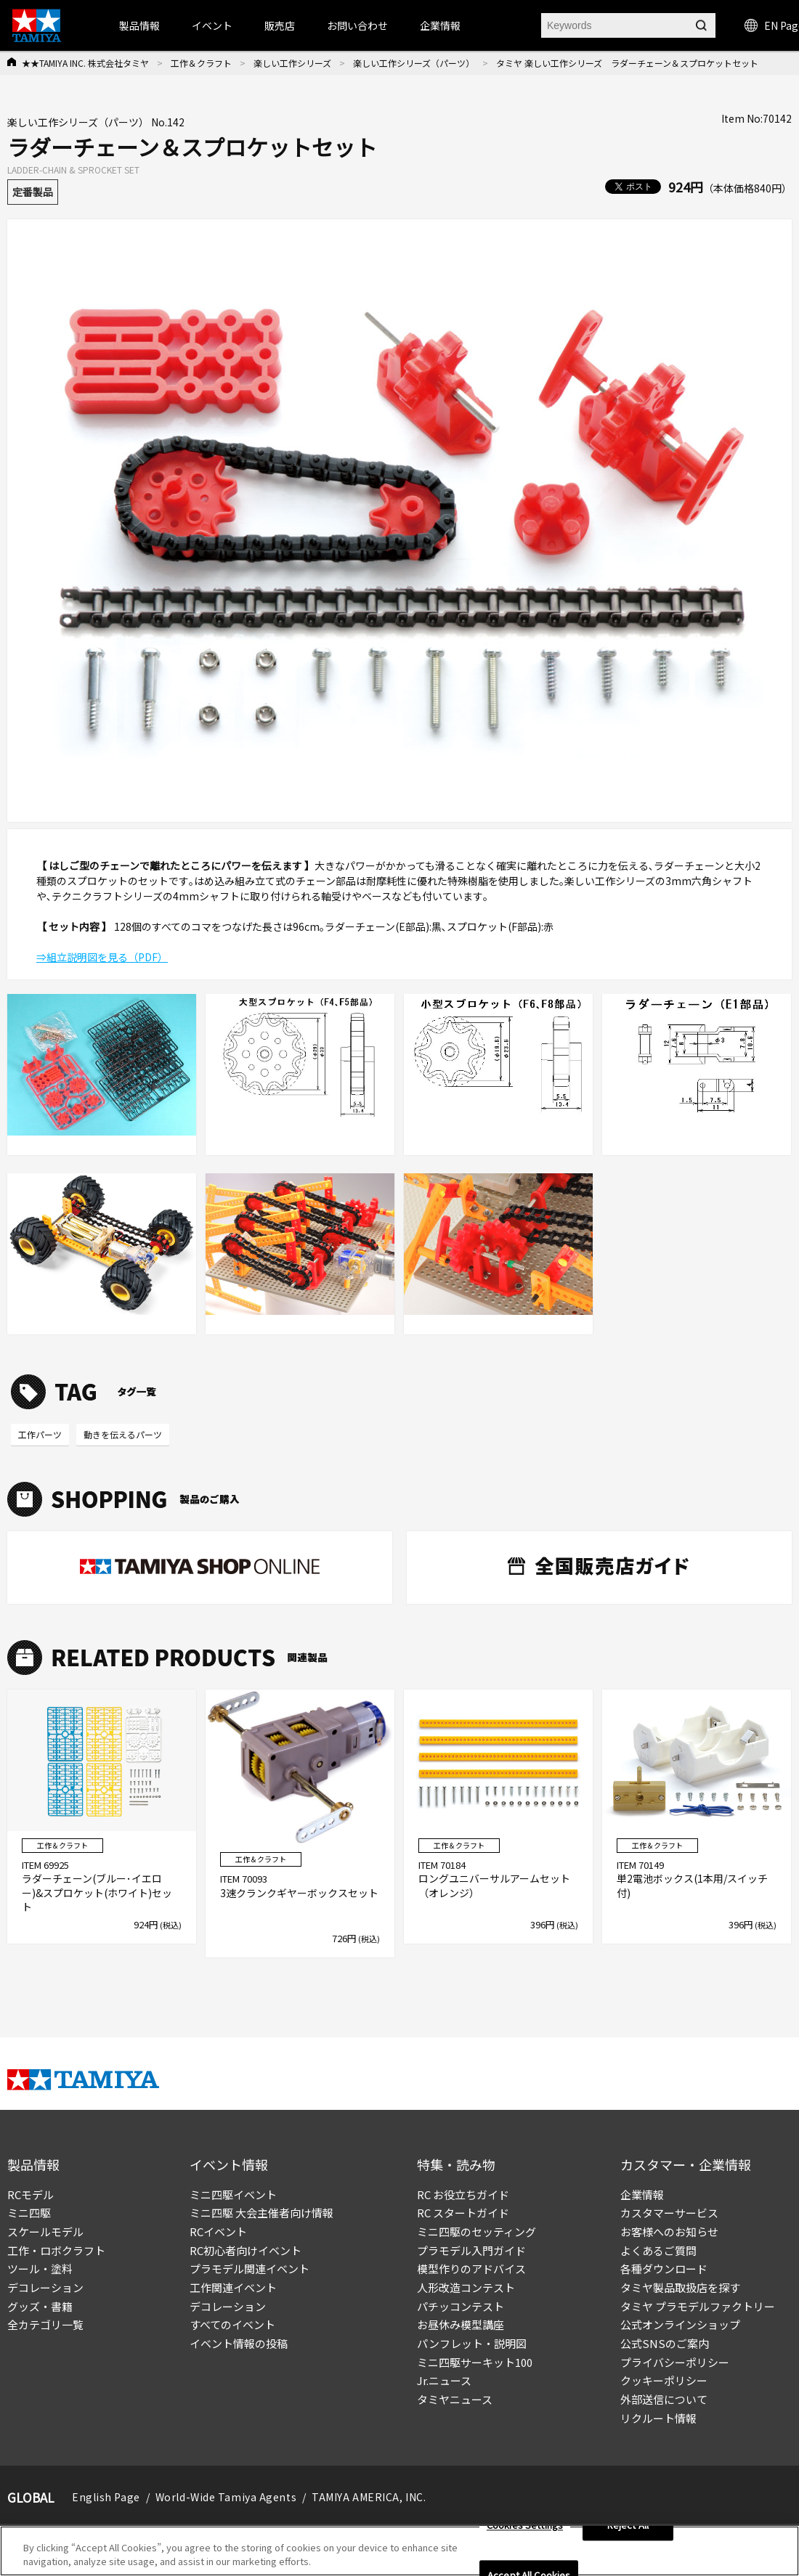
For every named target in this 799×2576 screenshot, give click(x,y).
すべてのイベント (232, 2324)
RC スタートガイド (463, 2212)
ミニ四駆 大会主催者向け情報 (261, 2212)
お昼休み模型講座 (460, 2324)
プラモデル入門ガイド (471, 2250)
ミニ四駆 (29, 2212)
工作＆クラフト (201, 63)
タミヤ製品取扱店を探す (680, 2287)
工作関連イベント (233, 2287)
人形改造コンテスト (466, 2287)
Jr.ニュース (444, 2380)
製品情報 (139, 25)
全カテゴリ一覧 (45, 2324)
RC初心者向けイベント (245, 2250)
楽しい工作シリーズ (292, 63)
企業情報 (642, 2194)
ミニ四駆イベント (233, 2194)
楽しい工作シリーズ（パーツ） (413, 63)
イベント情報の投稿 (239, 2343)
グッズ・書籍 (40, 2306)
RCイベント (218, 2231)
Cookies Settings (525, 2525)
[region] (399, 2551)
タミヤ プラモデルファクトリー (697, 2306)
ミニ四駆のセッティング (476, 2231)
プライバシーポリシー (674, 2362)
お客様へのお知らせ (669, 2231)
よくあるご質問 (658, 2250)
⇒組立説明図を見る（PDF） (102, 957)
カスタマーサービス (669, 2212)
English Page (106, 2497)
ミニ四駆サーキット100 (474, 2362)
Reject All (628, 2525)
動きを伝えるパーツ (123, 1434)
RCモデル (30, 2194)
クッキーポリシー (663, 2380)
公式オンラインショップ (680, 2324)
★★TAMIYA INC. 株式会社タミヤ (85, 63)
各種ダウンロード (663, 2268)
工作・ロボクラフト (56, 2250)
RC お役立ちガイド (463, 2194)
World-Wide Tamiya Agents (225, 2497)
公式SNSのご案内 (664, 2343)
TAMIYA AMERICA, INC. (369, 2497)
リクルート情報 (658, 2418)
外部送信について (663, 2399)
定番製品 (32, 191)
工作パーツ (40, 1434)
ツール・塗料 (40, 2268)
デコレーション (45, 2287)
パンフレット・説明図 (472, 2343)
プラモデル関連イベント (249, 2268)
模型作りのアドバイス (471, 2268)
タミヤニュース (454, 2399)
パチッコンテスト (460, 2306)
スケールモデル (45, 2231)
